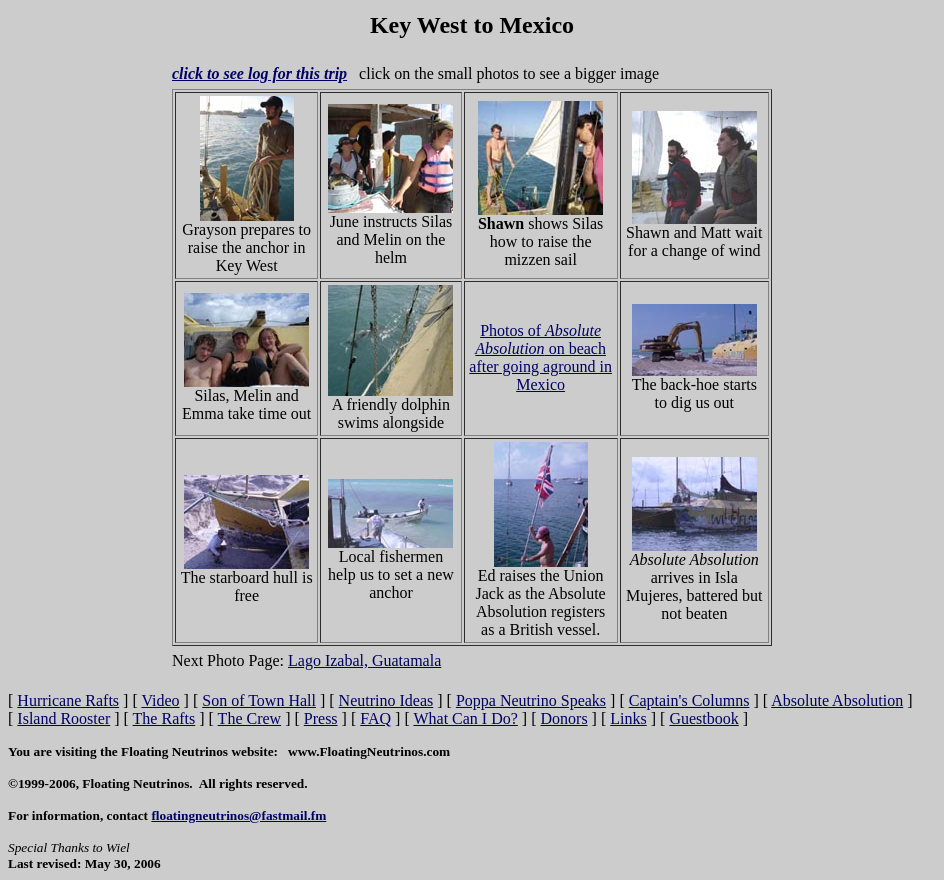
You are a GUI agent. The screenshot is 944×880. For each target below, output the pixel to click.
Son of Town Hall (259, 700)
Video (160, 700)
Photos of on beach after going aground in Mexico (540, 357)
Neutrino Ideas (386, 700)
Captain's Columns (689, 700)
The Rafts (164, 718)
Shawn (501, 223)
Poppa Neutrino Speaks (531, 700)
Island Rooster (63, 718)
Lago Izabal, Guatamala (364, 660)
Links (628, 718)
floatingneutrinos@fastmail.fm (238, 815)
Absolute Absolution (837, 700)
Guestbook (703, 718)
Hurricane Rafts (68, 700)
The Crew (250, 718)
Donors (564, 718)
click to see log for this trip (259, 73)
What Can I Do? (465, 718)
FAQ (375, 718)
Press (321, 718)
